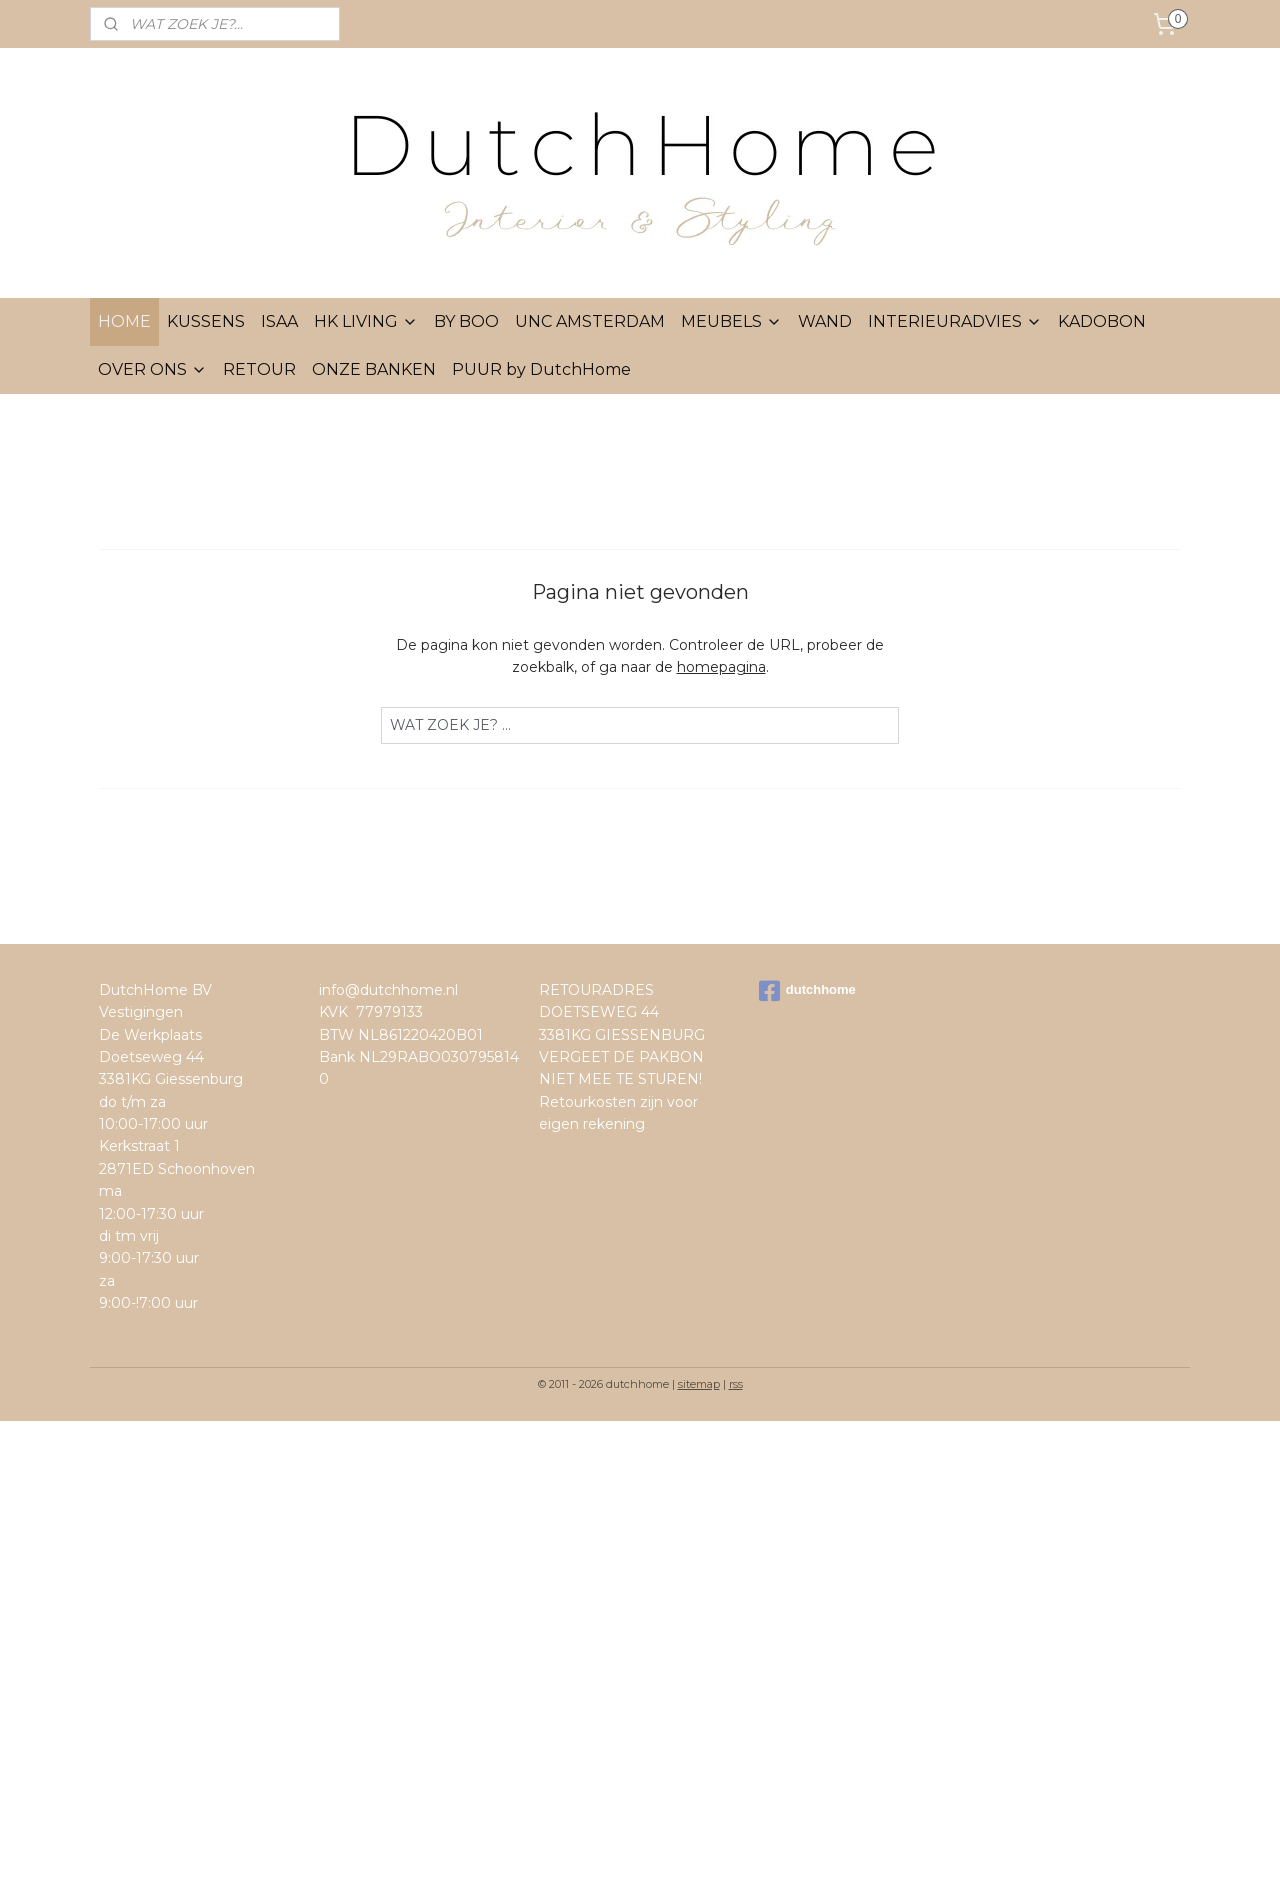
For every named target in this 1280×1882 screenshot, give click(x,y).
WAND (825, 321)
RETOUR (259, 369)
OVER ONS (152, 369)
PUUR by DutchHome (541, 369)
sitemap (699, 1384)
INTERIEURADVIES (955, 321)
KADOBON (1102, 321)
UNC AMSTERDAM (590, 321)
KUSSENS (206, 321)
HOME (124, 321)
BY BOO (466, 321)
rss (736, 1384)
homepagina (721, 667)
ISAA (279, 321)
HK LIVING (366, 321)
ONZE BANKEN (374, 369)
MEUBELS (731, 321)
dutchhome (807, 991)
